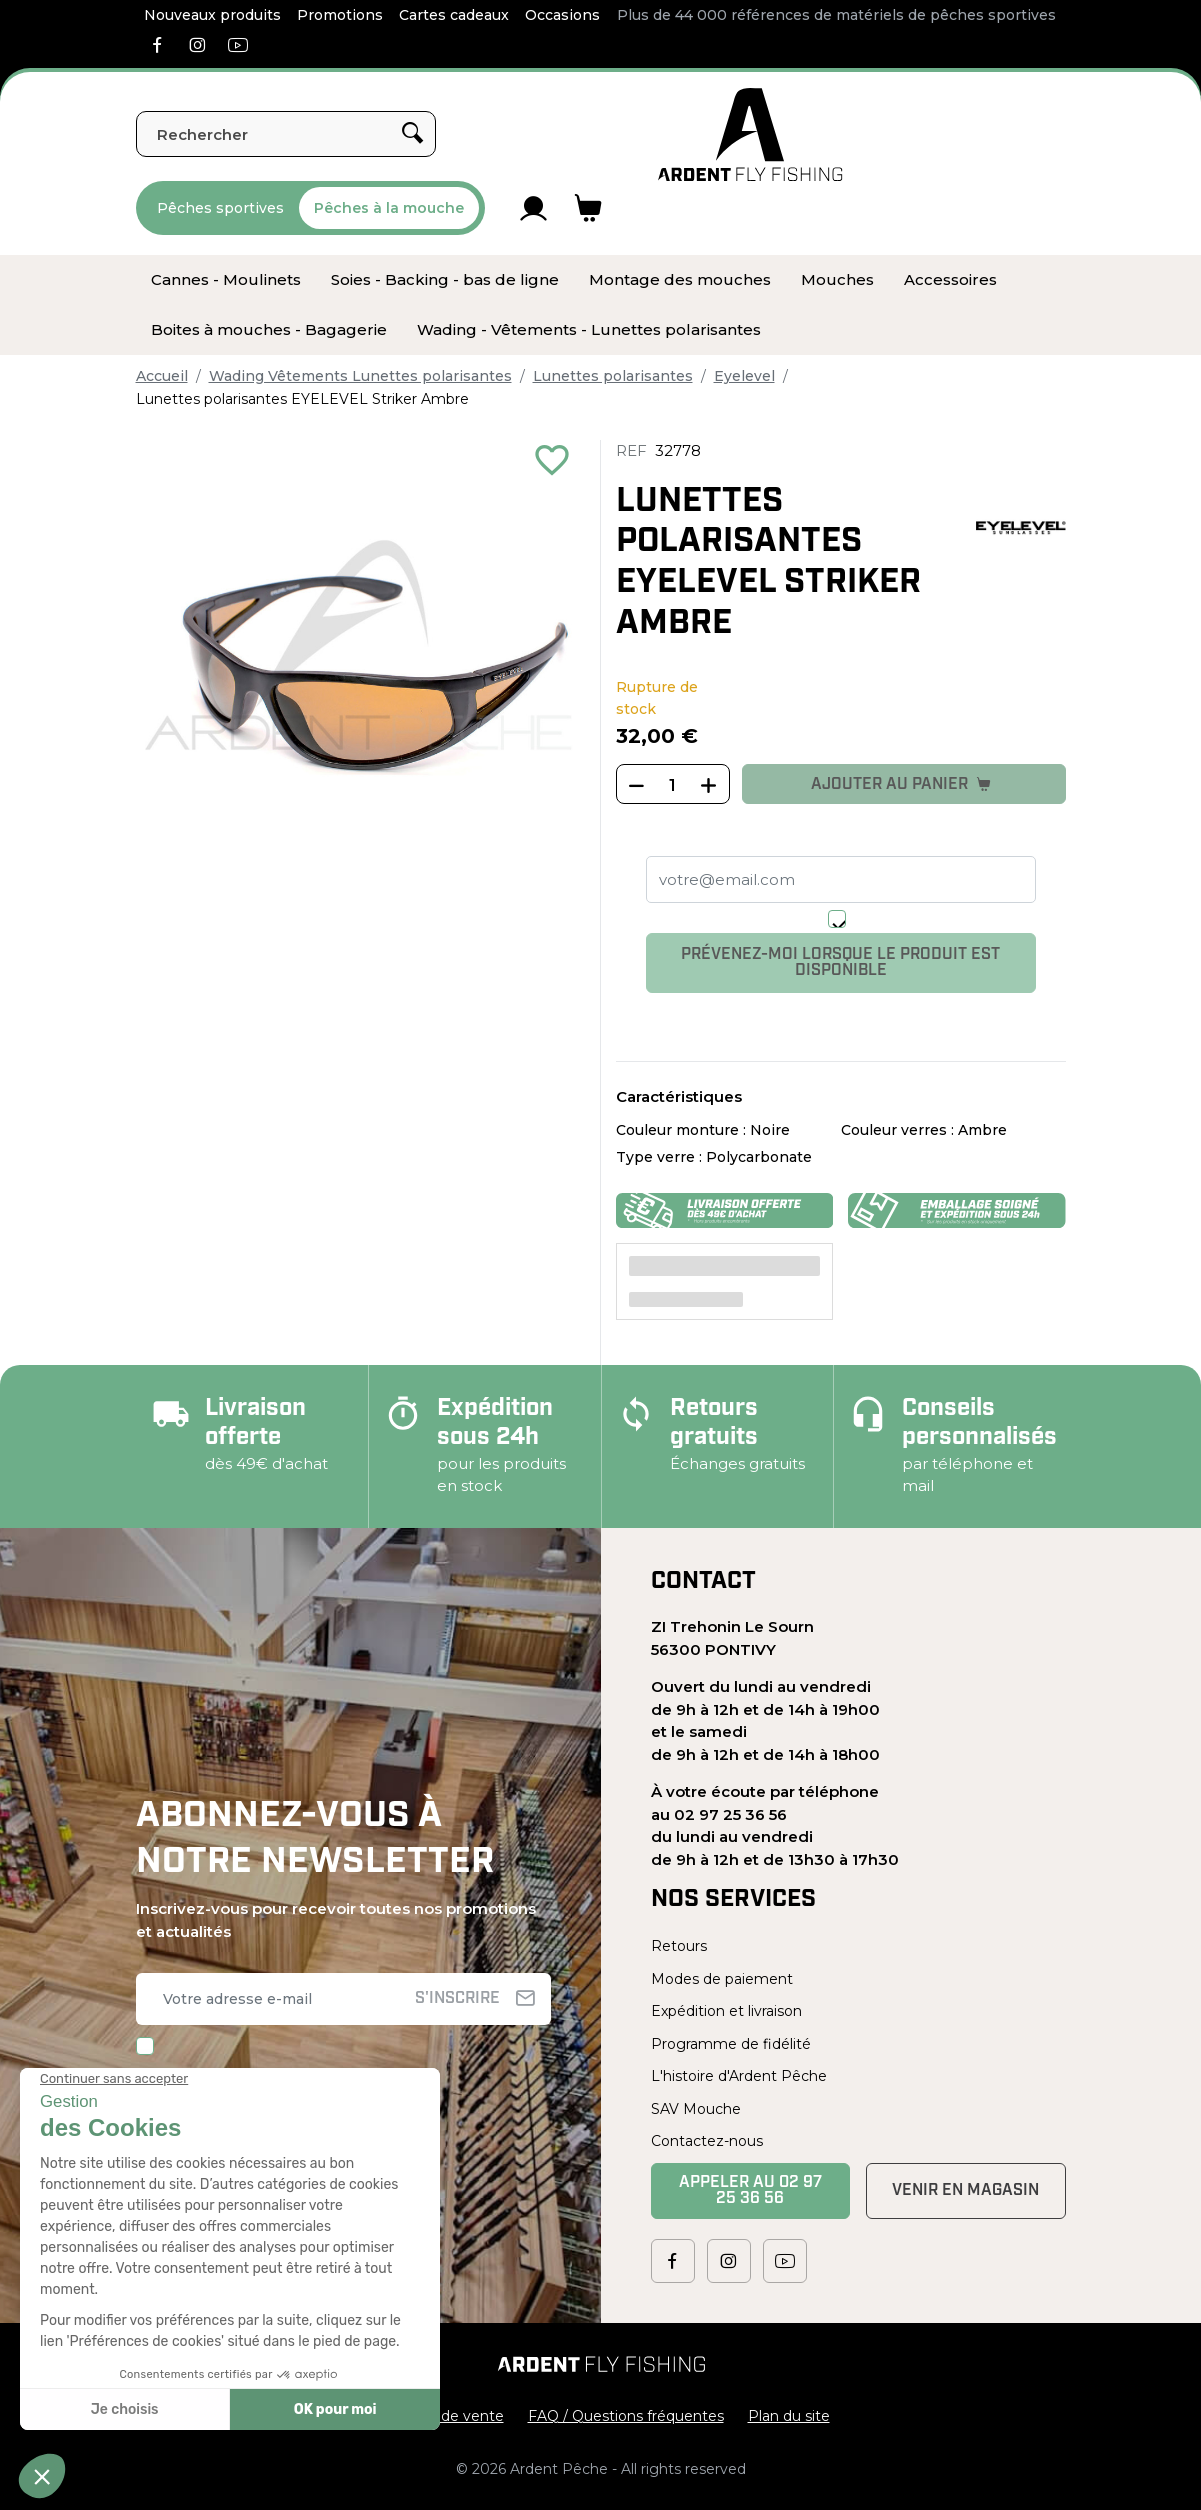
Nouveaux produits (212, 15)
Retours (679, 1946)
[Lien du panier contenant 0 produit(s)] (588, 208)
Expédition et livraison (726, 2011)
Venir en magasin (965, 2191)
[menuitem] (226, 280)
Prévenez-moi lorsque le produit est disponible (840, 963)
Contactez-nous (707, 2141)
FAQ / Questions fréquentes (626, 2416)
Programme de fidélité (731, 2044)
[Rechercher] (286, 134)
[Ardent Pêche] (750, 134)
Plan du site (789, 2416)
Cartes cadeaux (454, 15)
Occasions (562, 15)
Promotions (340, 15)
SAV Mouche (696, 2109)
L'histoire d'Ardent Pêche (739, 2076)
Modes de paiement (722, 1979)
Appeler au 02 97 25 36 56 (750, 2191)
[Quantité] (673, 785)
